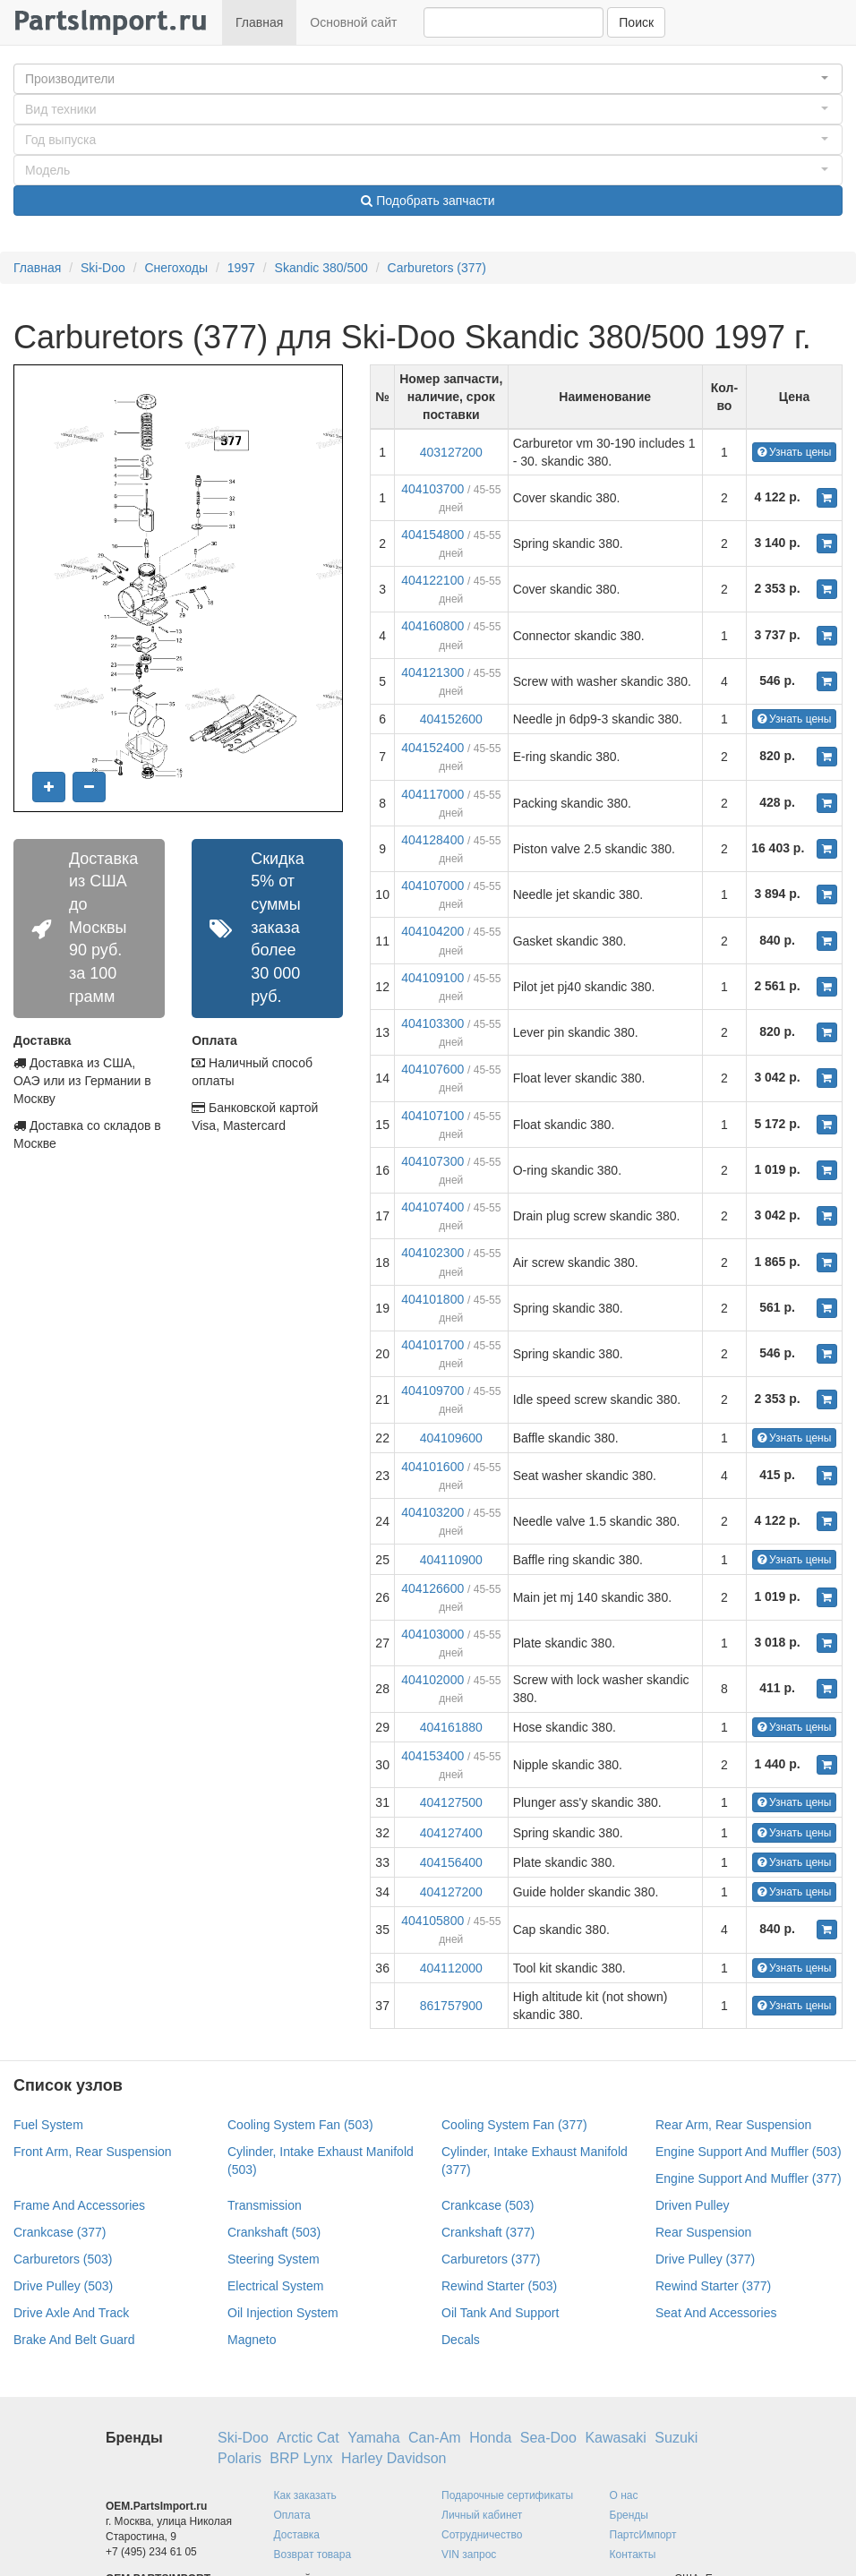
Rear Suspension (703, 2232)
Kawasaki (615, 2437)
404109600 (451, 1438)
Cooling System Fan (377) (514, 2125)
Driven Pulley (692, 2205)
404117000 (432, 794)
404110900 (451, 1560)
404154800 (432, 534)
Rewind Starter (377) (713, 2286)
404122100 (432, 580)
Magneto (251, 2339)
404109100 (432, 978)
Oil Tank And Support (500, 2313)
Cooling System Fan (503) (300, 2125)
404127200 (451, 1892)
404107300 (432, 1161)
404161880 (451, 1727)
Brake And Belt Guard (73, 2339)
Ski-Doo (103, 268)
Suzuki (676, 2437)
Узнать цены (795, 452)
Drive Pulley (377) (705, 2259)
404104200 (432, 931)
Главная (259, 22)
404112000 (451, 1968)
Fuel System (48, 2125)
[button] (428, 79)
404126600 (432, 1588)
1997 (241, 268)
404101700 (432, 1345)
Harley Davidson (393, 2458)
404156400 (451, 1862)
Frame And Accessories (79, 2205)
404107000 (432, 885)
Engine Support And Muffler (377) (748, 2178)
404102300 (432, 1252)
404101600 (432, 1466)
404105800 (432, 1920)
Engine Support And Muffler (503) (748, 2151)
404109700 (432, 1390)
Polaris (239, 2458)
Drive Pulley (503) (63, 2286)
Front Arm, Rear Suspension (92, 2151)
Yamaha (373, 2437)
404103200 (432, 1512)
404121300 (432, 672)
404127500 (451, 1802)
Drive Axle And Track (71, 2313)
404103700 (432, 489)
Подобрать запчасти (427, 200)
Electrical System (275, 2286)
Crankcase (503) (488, 2205)
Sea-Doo (548, 2437)
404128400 (432, 840)
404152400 (432, 747)
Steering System (273, 2259)
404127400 (451, 1833)
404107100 (432, 1115)
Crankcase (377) (60, 2232)
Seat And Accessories (715, 2313)
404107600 (432, 1069)
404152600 (451, 719)
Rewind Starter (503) (499, 2286)
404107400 (432, 1207)
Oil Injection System (282, 2313)
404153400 (432, 1756)
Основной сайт (353, 22)
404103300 (432, 1023)
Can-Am (434, 2437)
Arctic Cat (307, 2437)
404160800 (432, 626)
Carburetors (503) (63, 2259)
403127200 (451, 452)
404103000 (432, 1634)
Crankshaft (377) (488, 2232)
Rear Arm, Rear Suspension (733, 2125)
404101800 (432, 1299)
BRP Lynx (301, 2458)
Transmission (264, 2205)
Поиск (636, 22)
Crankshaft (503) (274, 2232)
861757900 (451, 2005)
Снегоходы (176, 268)
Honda (490, 2437)
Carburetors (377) (437, 268)
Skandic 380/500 (321, 268)
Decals (460, 2339)
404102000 (432, 1680)
